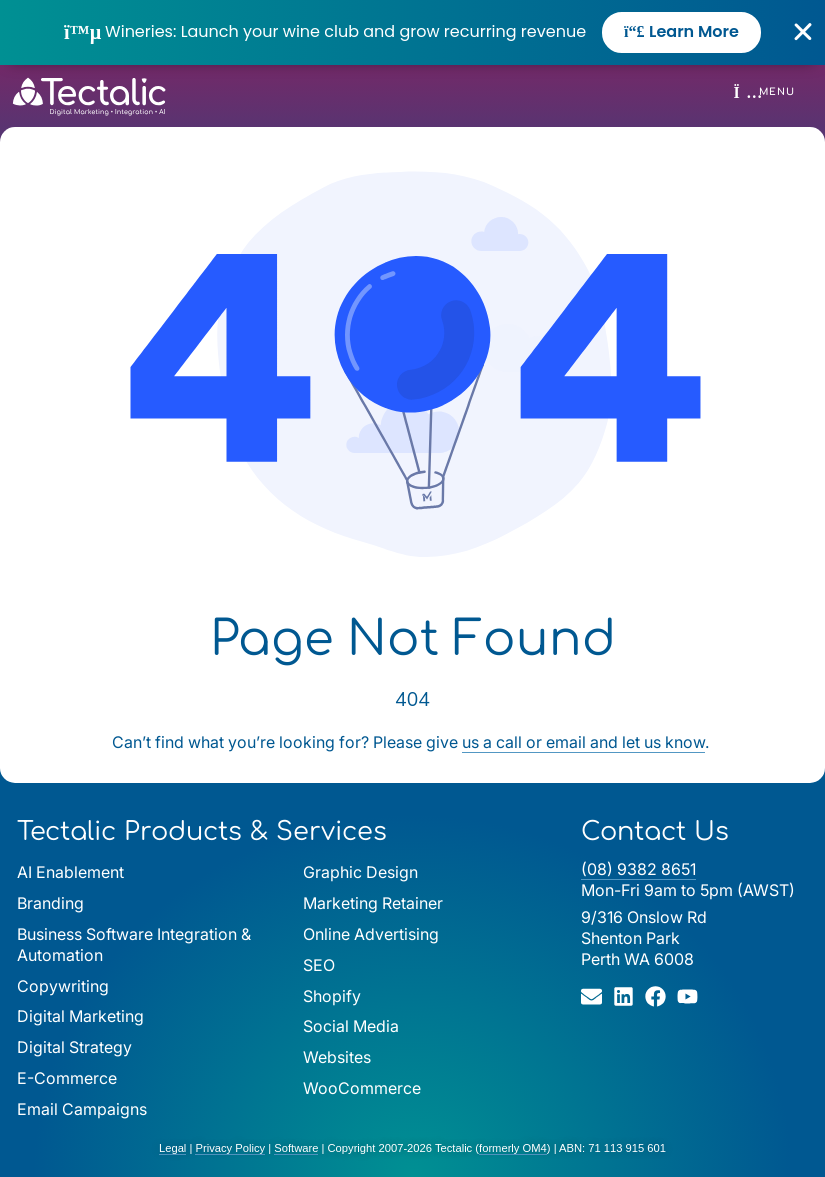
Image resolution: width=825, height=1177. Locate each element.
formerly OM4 (513, 1148)
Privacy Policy (230, 1148)
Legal (172, 1148)
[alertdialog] (412, 32)
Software (296, 1148)
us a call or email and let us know (583, 742)
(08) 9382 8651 (638, 869)
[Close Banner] (803, 32)
